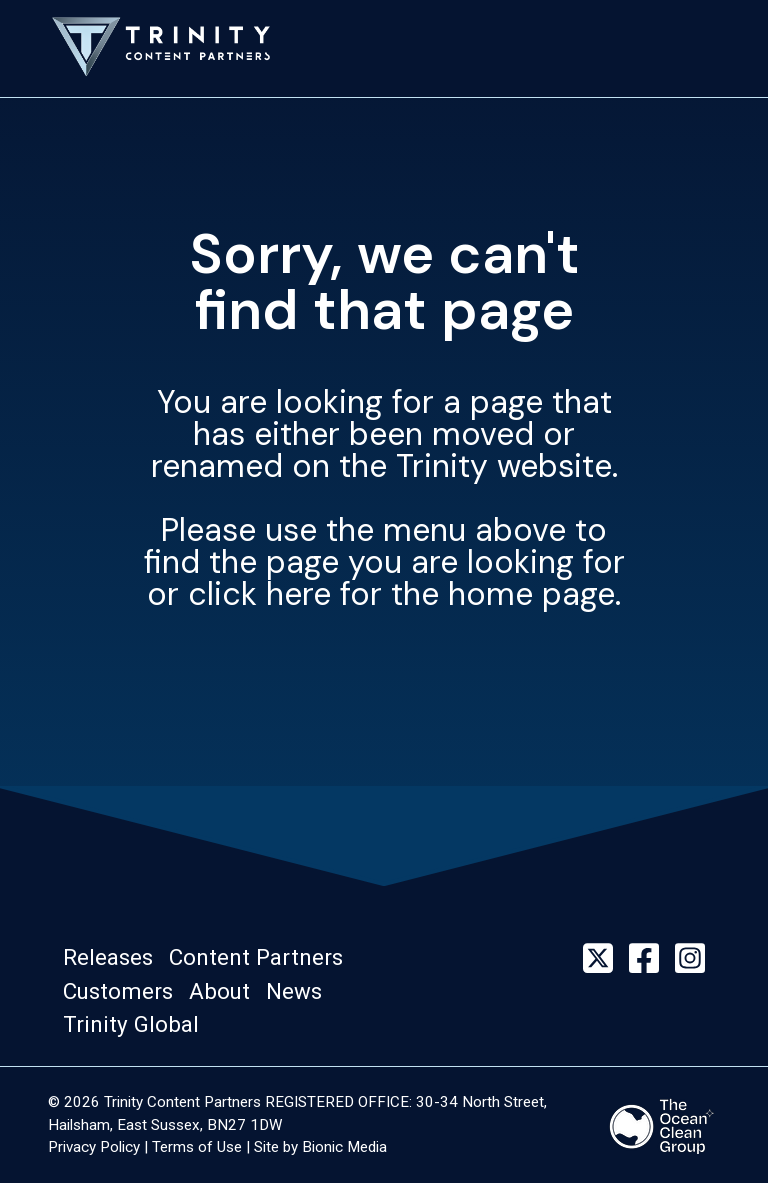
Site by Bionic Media (320, 1147)
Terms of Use (197, 1147)
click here (259, 594)
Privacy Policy (94, 1147)
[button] (114, 958)
